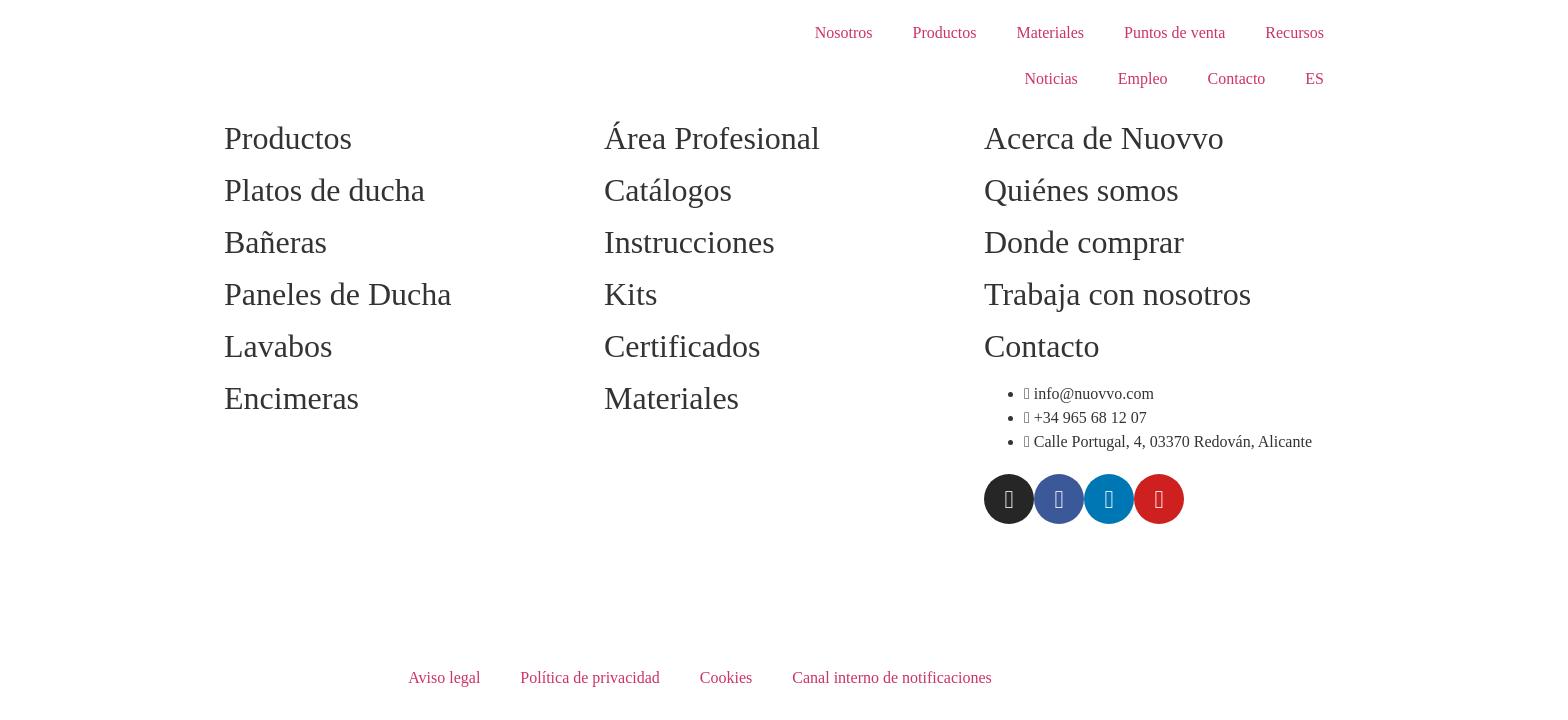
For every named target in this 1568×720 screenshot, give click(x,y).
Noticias (1050, 78)
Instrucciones (689, 242)
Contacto (1237, 78)
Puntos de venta (1174, 32)
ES (1314, 78)
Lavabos (278, 346)
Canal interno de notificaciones (891, 677)
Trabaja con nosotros (1117, 294)
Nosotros (844, 32)
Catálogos (668, 190)
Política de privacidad (590, 677)
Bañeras (275, 242)
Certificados (682, 346)
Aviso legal (444, 677)
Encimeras (291, 398)
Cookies (726, 677)
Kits (630, 294)
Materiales (1050, 32)
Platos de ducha (324, 190)
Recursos (1294, 32)
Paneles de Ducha (337, 294)
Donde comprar (1084, 242)
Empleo (1143, 78)
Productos (944, 32)
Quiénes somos (1081, 190)
